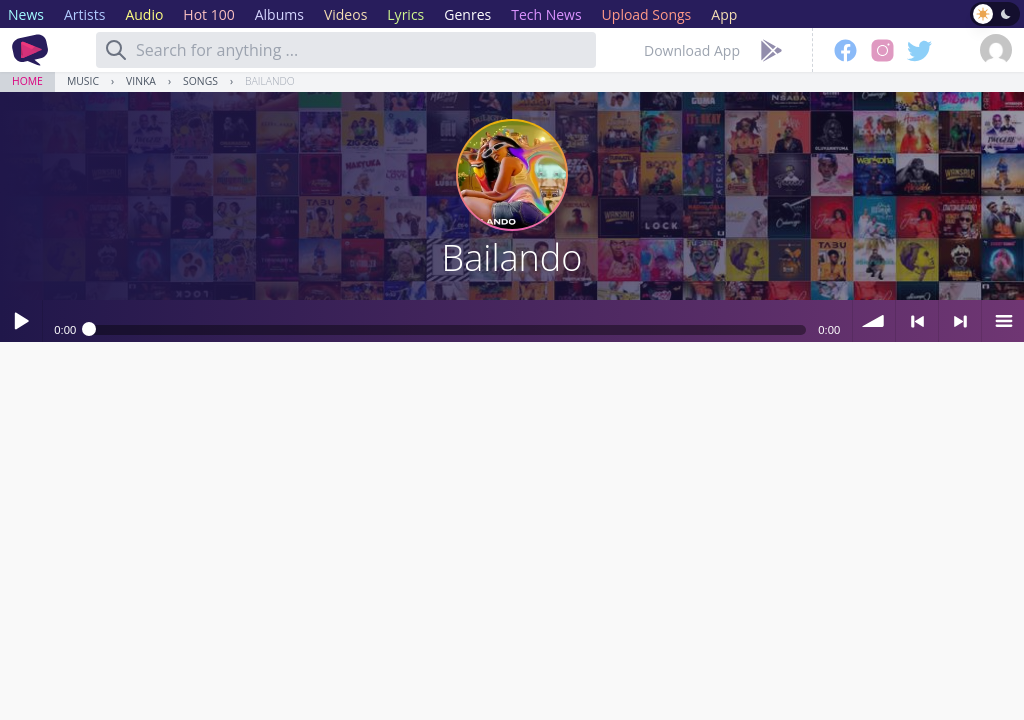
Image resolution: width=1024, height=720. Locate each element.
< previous (917, 321)
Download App (692, 50)
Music (83, 81)
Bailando (270, 81)
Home (27, 81)
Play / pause (21, 321)
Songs (200, 81)
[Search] (116, 50)
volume (874, 321)
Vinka (141, 81)
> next (960, 321)
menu (1003, 321)
